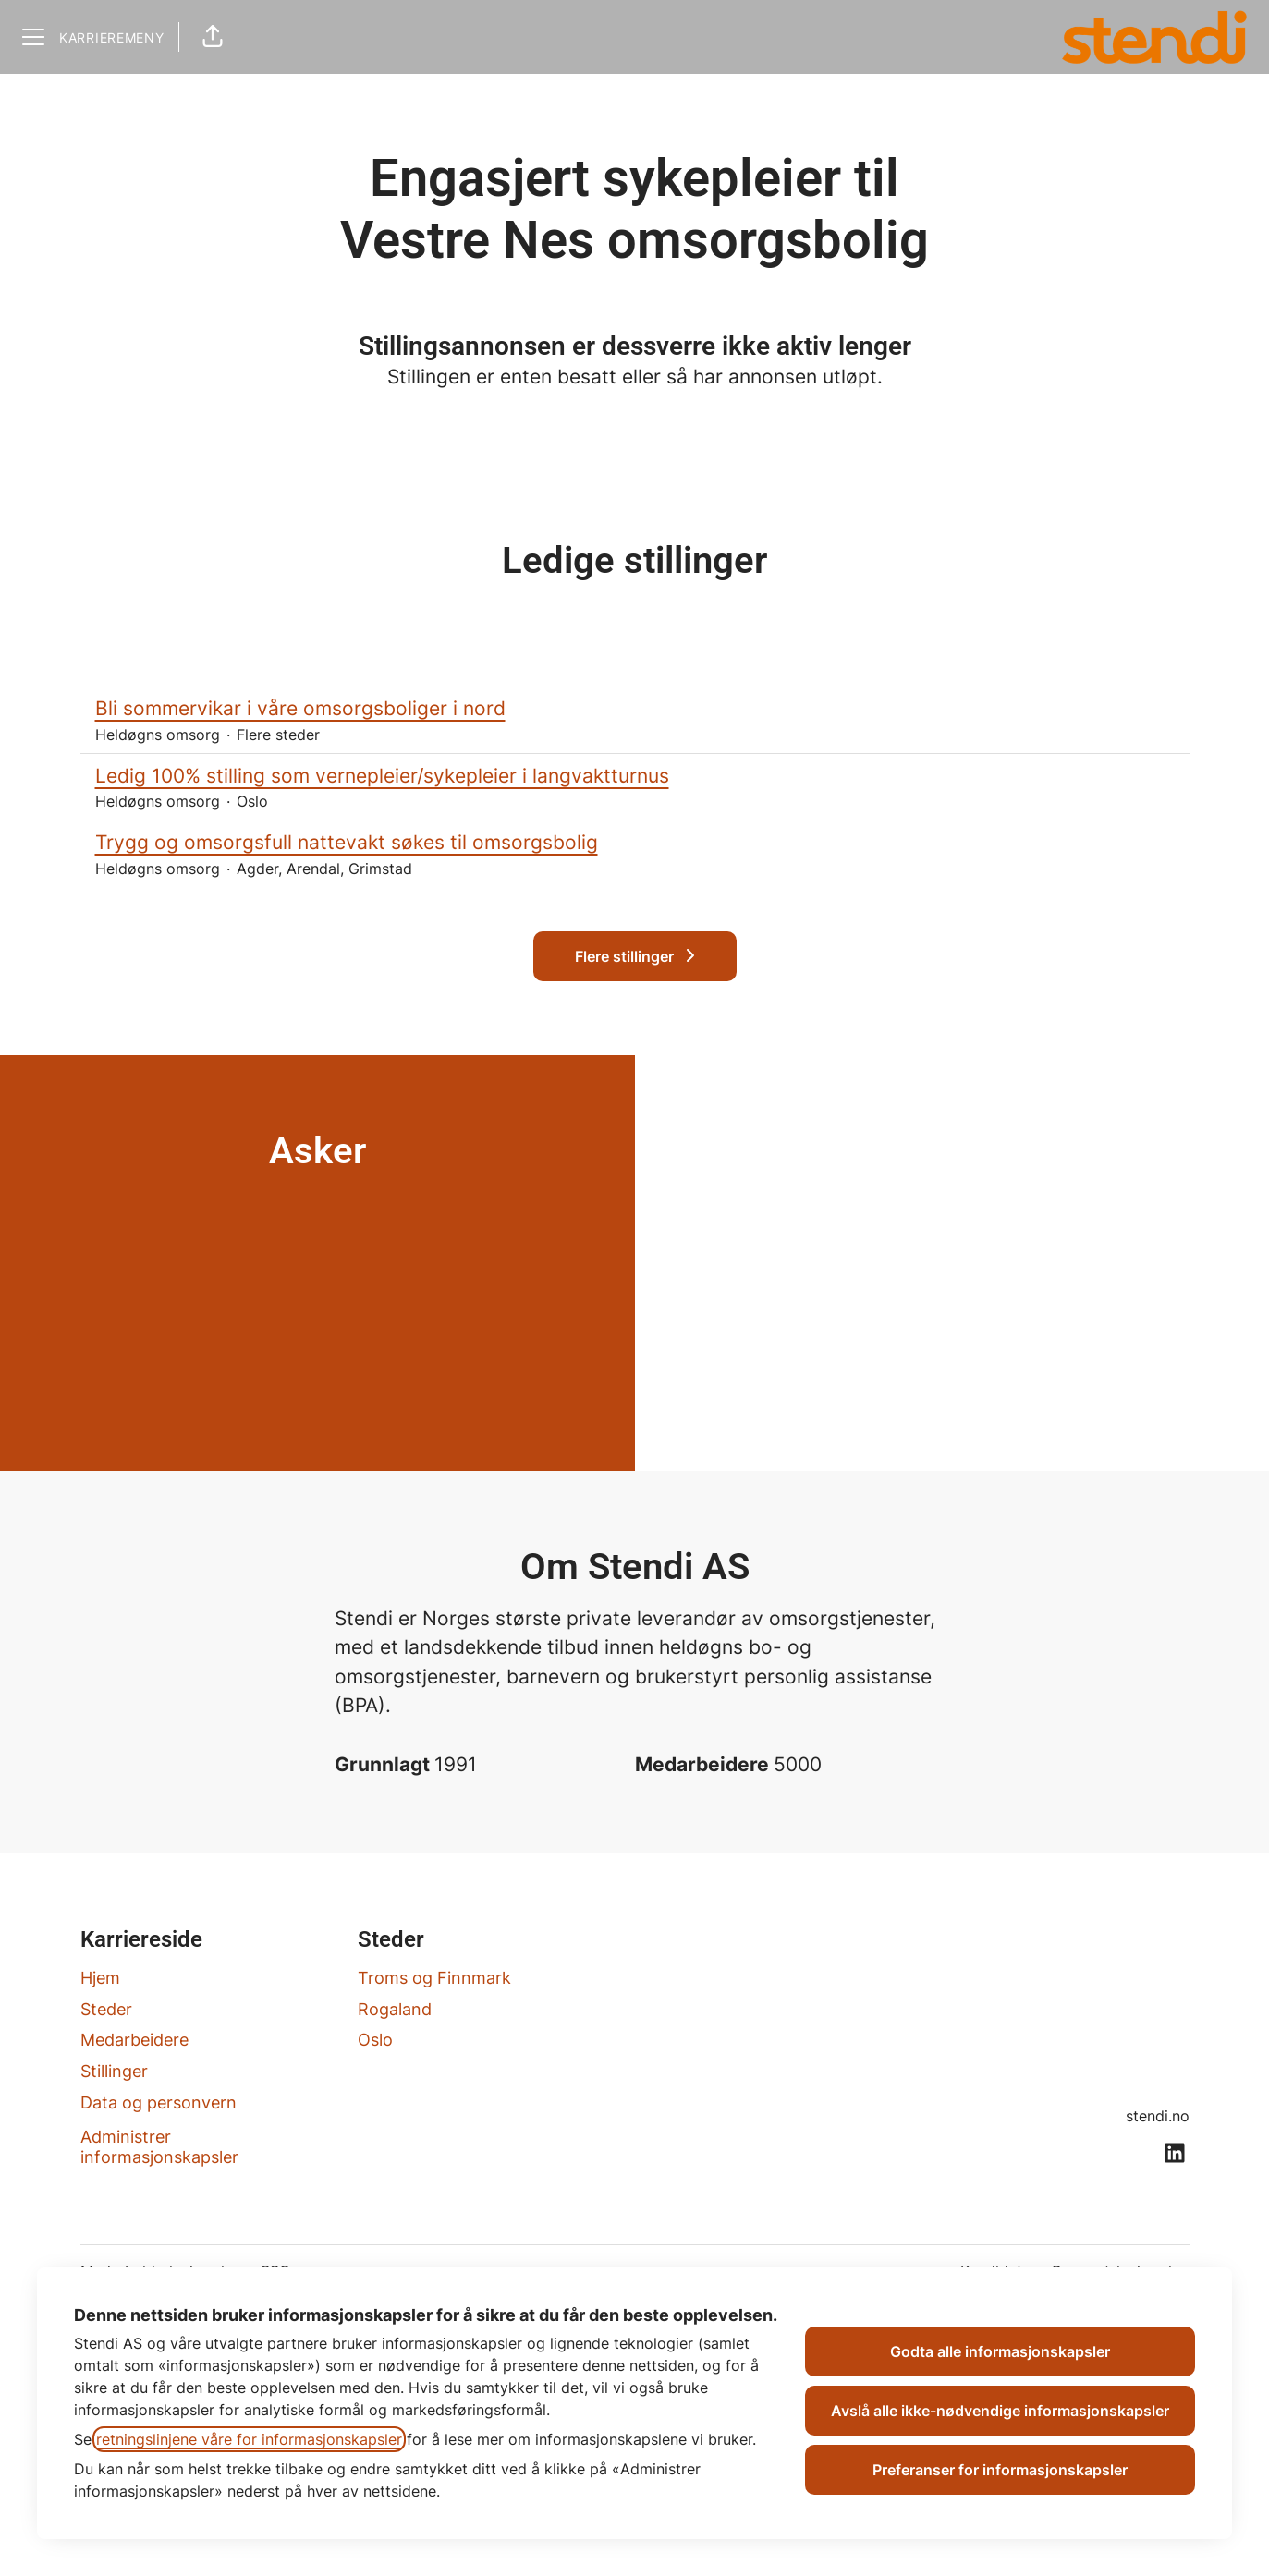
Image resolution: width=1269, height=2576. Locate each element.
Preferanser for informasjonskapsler (1000, 2470)
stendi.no (1158, 2116)
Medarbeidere (134, 2039)
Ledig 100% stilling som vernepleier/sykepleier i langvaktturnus (635, 776)
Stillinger (114, 2071)
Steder (106, 2009)
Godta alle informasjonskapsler (1000, 2351)
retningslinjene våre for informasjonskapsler (249, 2439)
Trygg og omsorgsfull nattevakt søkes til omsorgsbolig (635, 842)
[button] (212, 37)
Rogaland (395, 2009)
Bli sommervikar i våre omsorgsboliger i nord (635, 708)
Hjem (100, 1977)
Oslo (375, 2039)
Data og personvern (158, 2102)
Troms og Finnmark (434, 1977)
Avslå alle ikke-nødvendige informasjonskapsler (1000, 2410)
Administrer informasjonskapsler (159, 2147)
